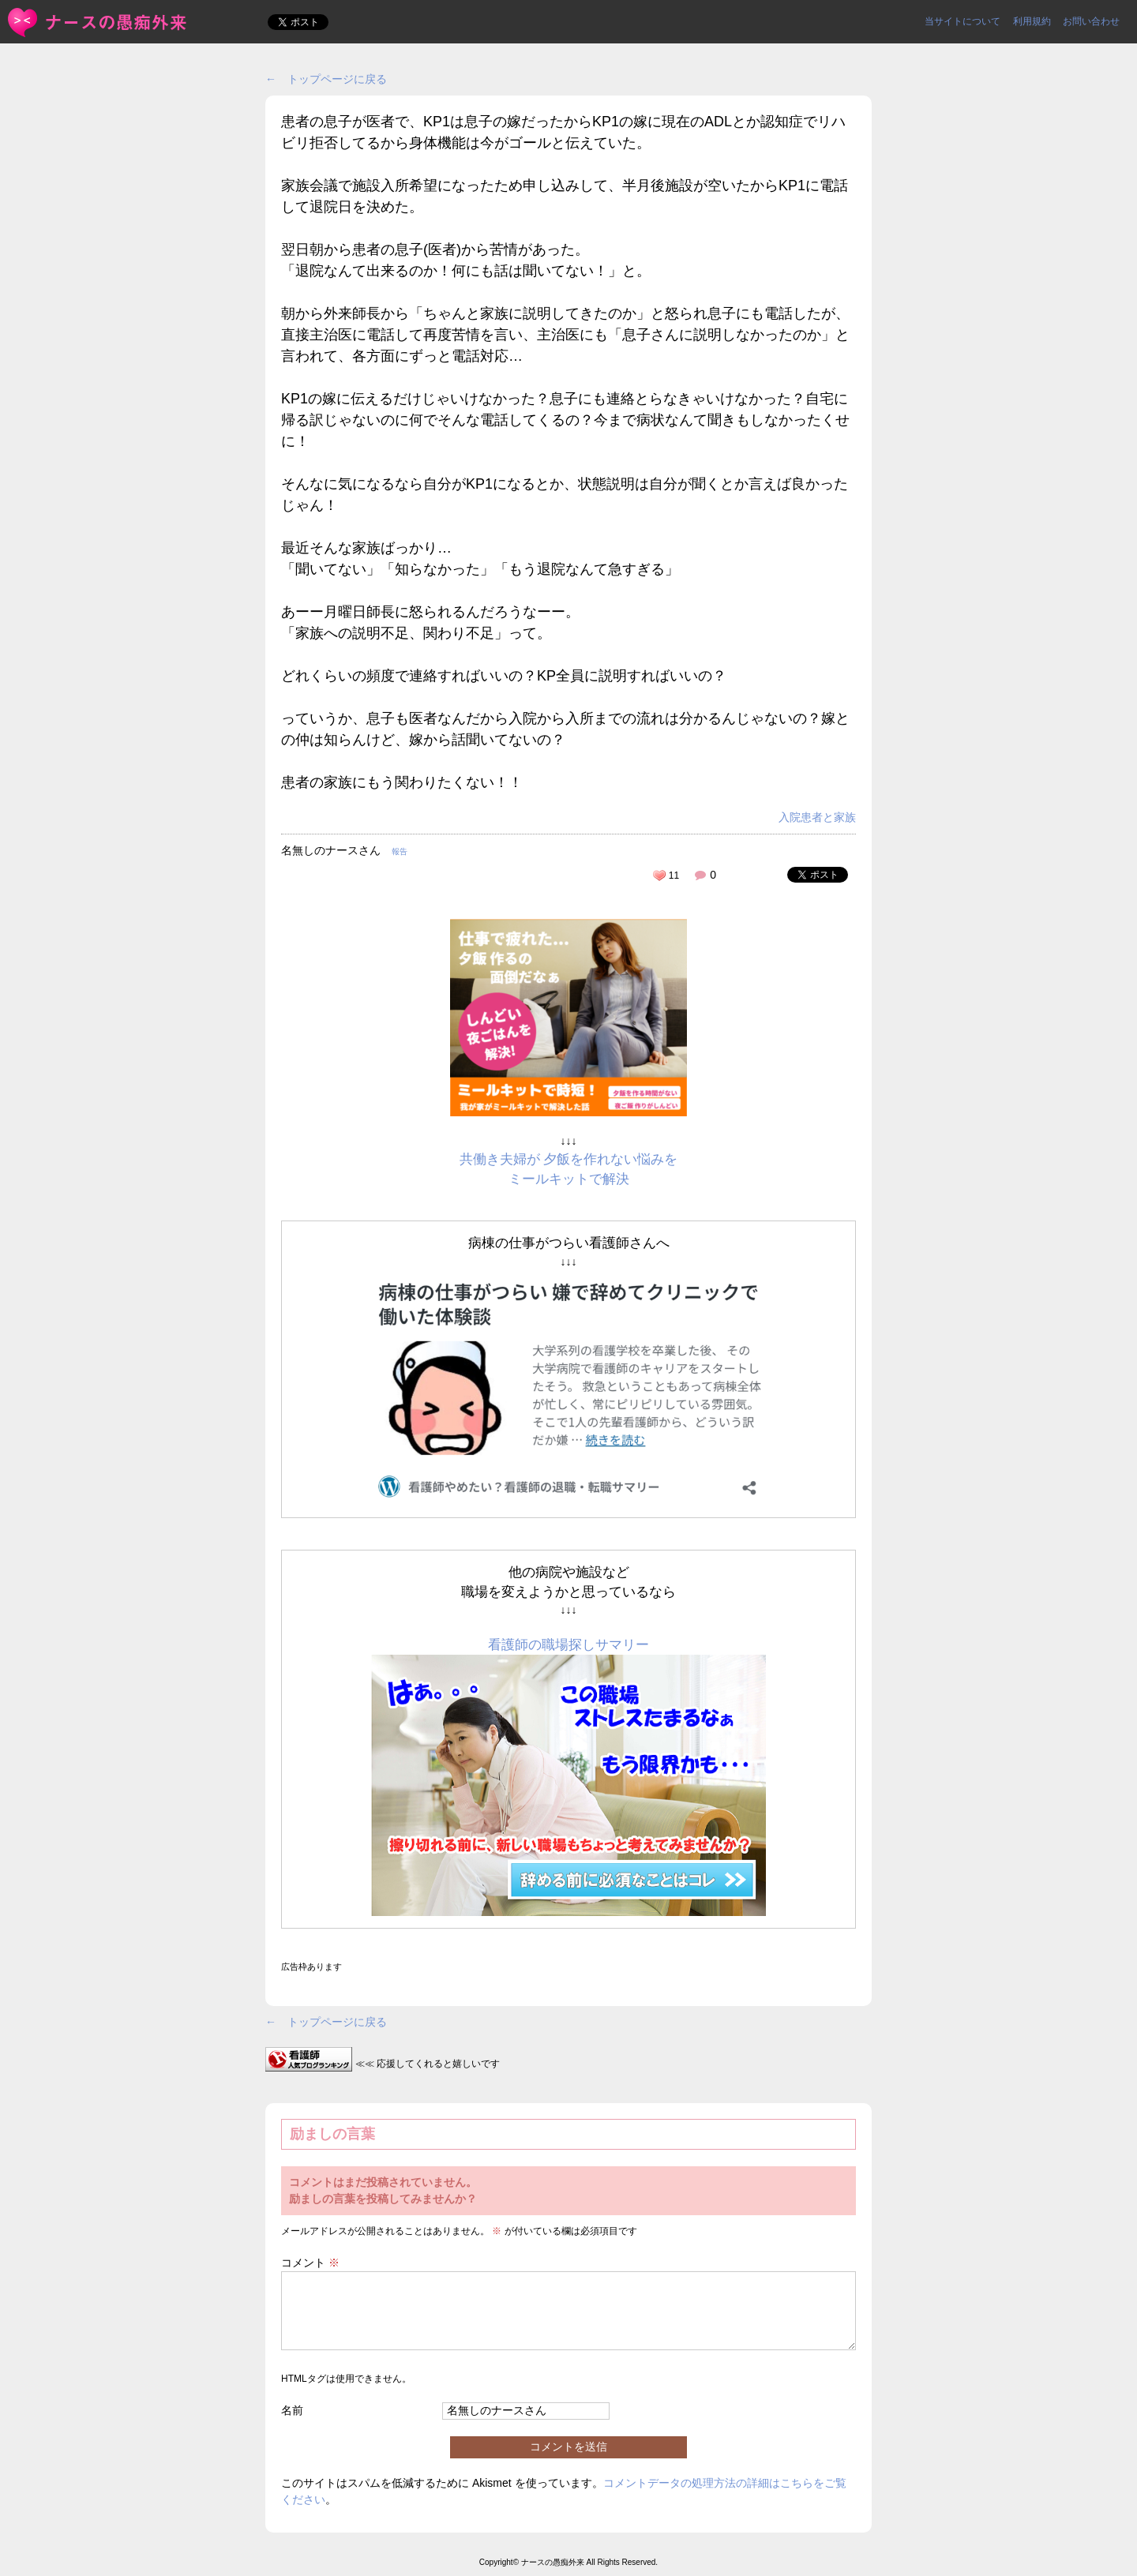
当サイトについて (962, 21)
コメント (310, 2262)
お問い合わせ (1091, 21)
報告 (399, 851)
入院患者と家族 (817, 817)
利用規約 (1032, 21)
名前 (292, 2410)
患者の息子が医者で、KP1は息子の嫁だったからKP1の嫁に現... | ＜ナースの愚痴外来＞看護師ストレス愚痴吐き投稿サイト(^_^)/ (98, 22)
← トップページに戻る (326, 79)
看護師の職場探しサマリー (568, 1644)
